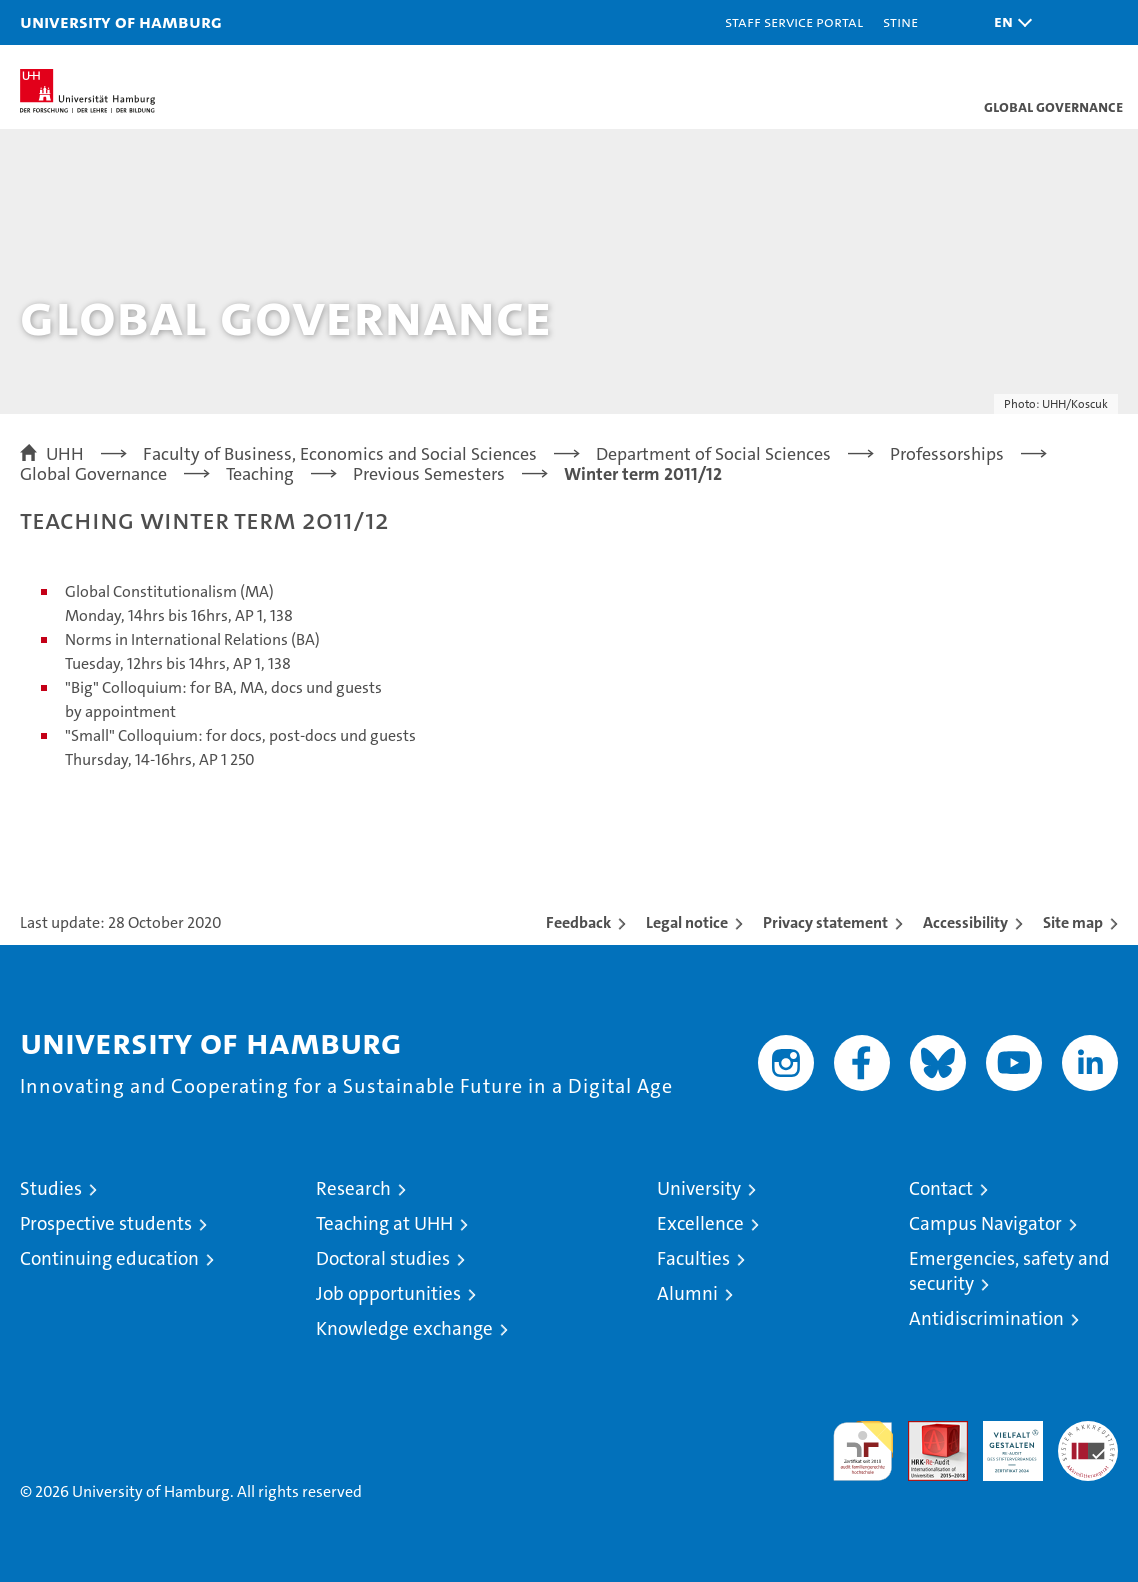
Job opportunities (388, 1293)
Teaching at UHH (384, 1223)
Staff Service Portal (794, 21)
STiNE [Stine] (900, 21)
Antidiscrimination (986, 1318)
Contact (941, 1188)
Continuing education (109, 1258)
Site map (1073, 922)
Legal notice (687, 922)
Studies (51, 1188)
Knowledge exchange (404, 1328)
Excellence (700, 1223)
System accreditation (1088, 1442)
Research (353, 1188)
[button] (1008, 22)
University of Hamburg (121, 21)
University (699, 1188)
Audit (927, 1431)
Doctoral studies (383, 1258)
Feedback (578, 922)
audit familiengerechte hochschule (863, 1451)
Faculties (693, 1258)
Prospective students (106, 1223)
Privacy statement (825, 922)
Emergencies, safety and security (1009, 1271)
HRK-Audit (1002, 1442)
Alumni (687, 1293)
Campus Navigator (985, 1223)
